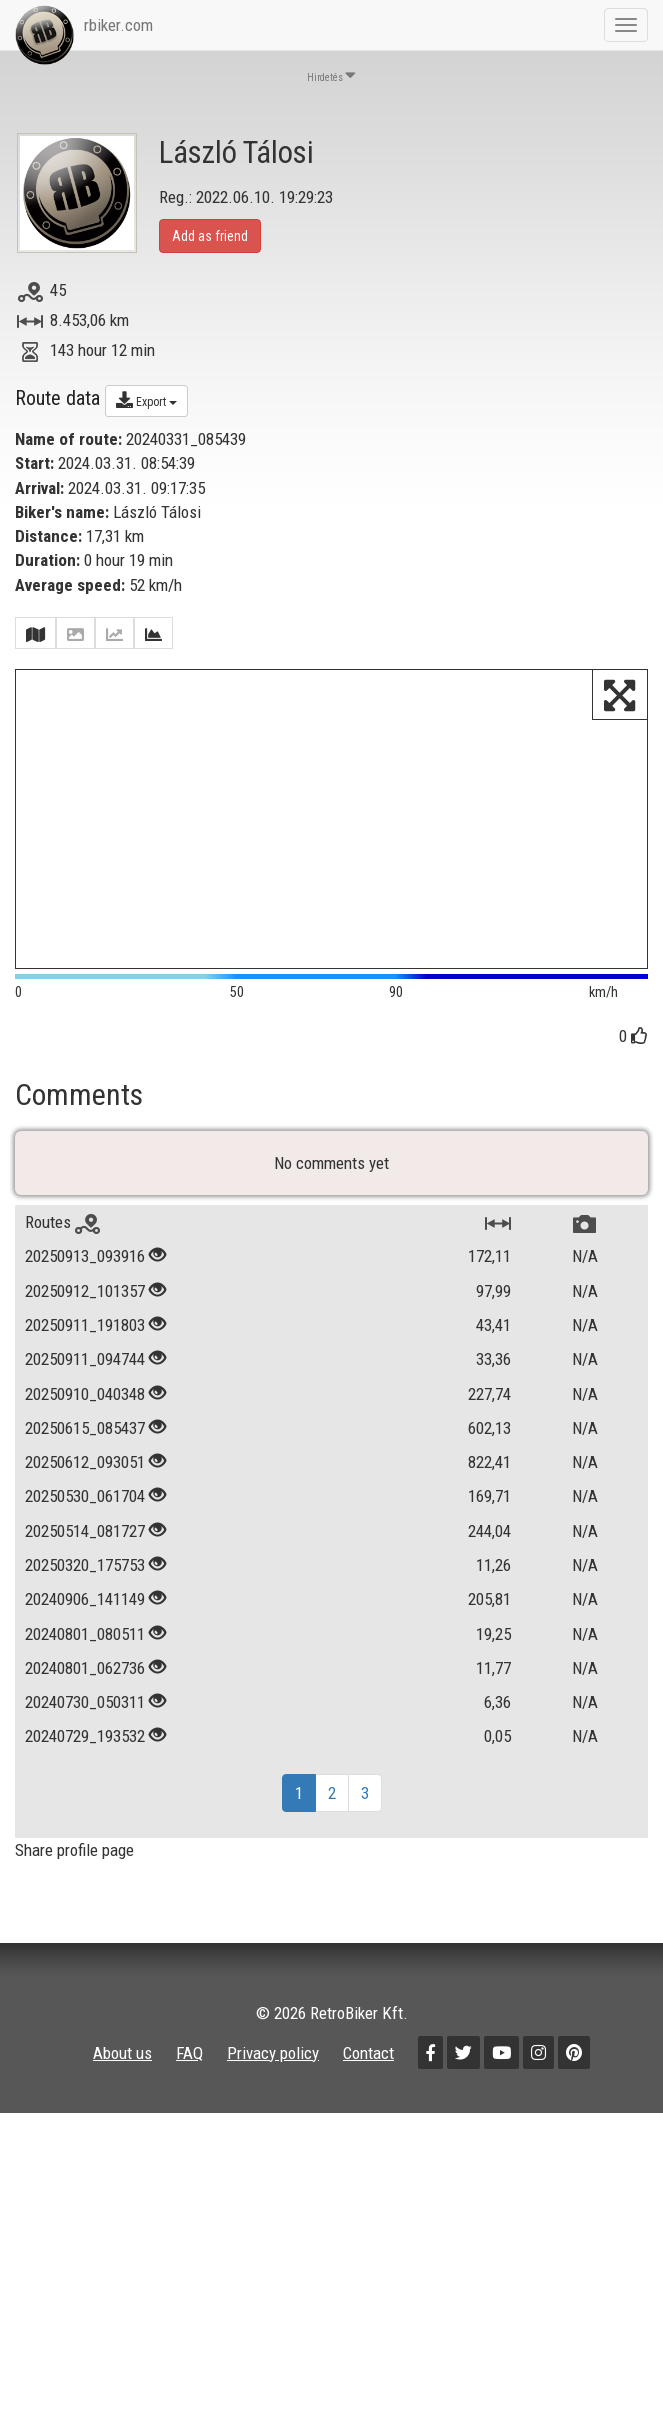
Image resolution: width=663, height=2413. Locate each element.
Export (146, 400)
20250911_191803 (85, 1360)
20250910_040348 (85, 1429)
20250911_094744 (85, 1394)
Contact (368, 2088)
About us (122, 2088)
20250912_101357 (85, 1326)
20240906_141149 (85, 1634)
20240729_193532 (85, 1772)
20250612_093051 (85, 1497)
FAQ (189, 2088)
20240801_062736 (85, 1703)
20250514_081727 (85, 1566)
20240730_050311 (85, 1737)
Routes (62, 1257)
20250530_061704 (85, 1532)
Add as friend (210, 236)
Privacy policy (273, 2088)
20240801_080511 (85, 1669)
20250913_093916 (85, 1292)
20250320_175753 (85, 1600)
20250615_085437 (85, 1463)
